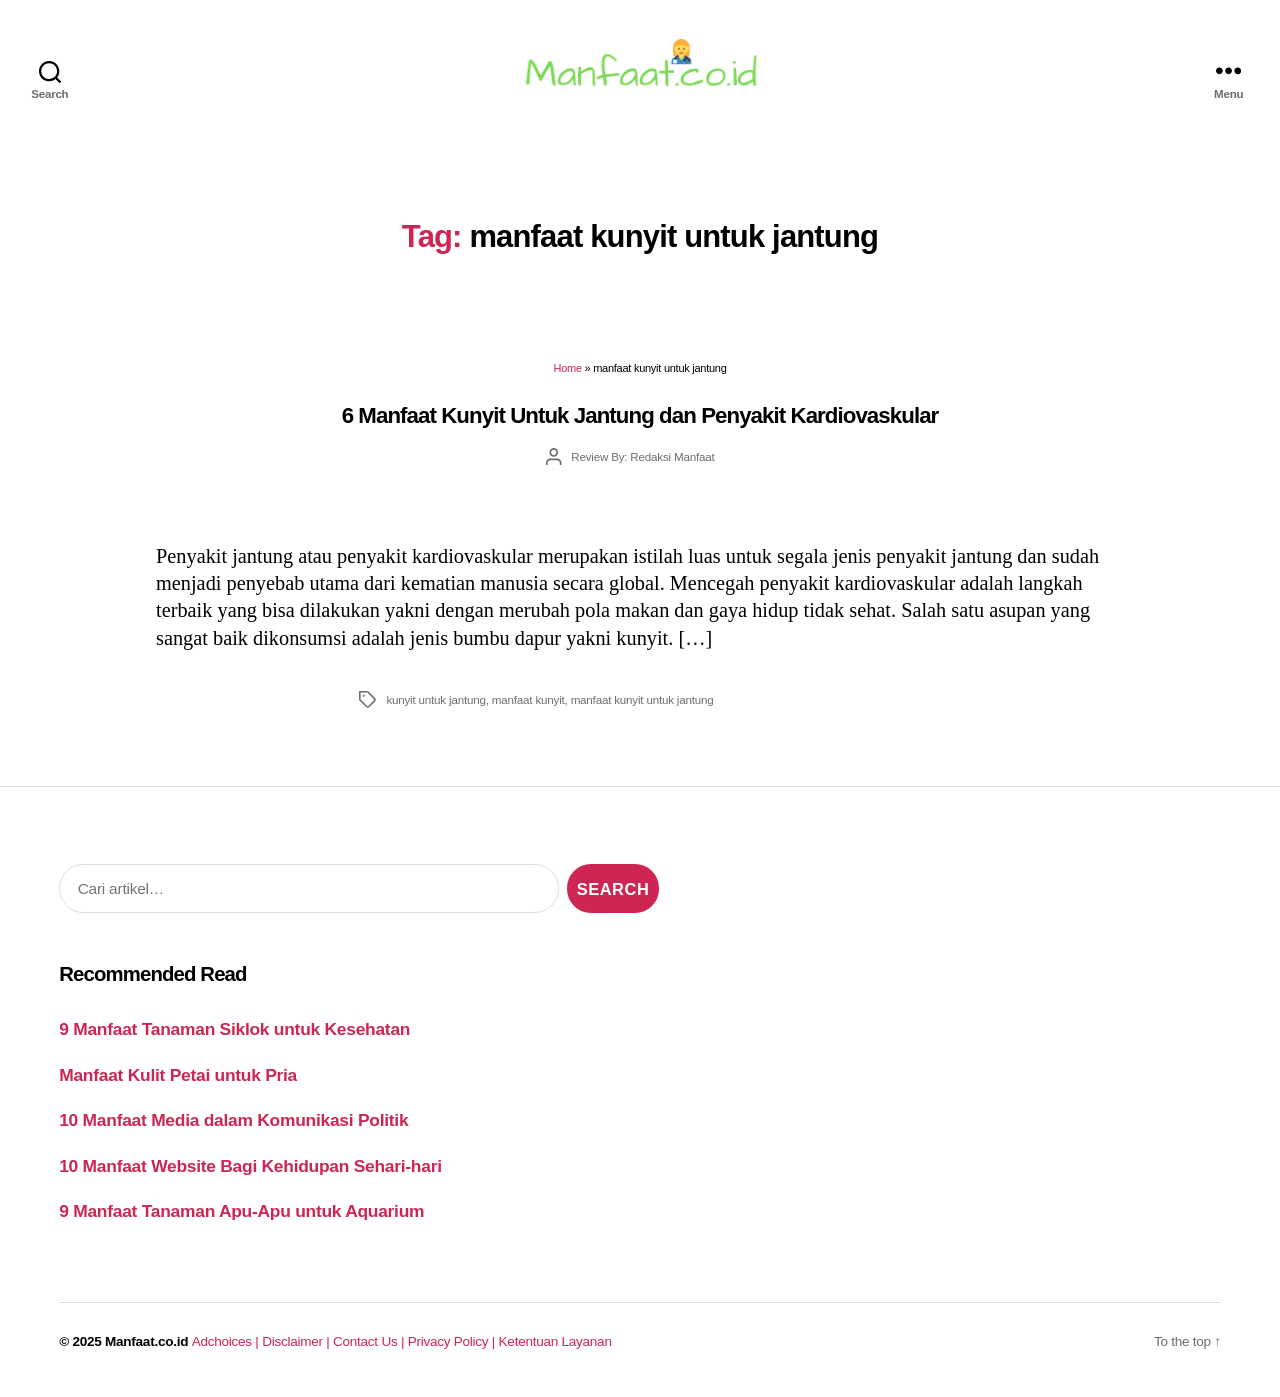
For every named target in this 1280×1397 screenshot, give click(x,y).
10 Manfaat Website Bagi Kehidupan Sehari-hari (250, 1168)
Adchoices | (227, 1343)
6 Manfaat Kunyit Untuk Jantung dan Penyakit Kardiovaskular (640, 417)
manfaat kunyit (528, 701)
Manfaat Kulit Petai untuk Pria (178, 1077)
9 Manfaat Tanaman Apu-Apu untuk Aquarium (241, 1213)
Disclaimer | (297, 1343)
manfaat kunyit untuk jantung (642, 701)
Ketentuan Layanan (555, 1343)
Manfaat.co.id (146, 1343)
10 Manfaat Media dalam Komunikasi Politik (233, 1122)
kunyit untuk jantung (435, 701)
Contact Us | (370, 1343)
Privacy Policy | (453, 1343)
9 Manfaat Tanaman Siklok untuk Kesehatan (234, 1031)
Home (567, 371)
